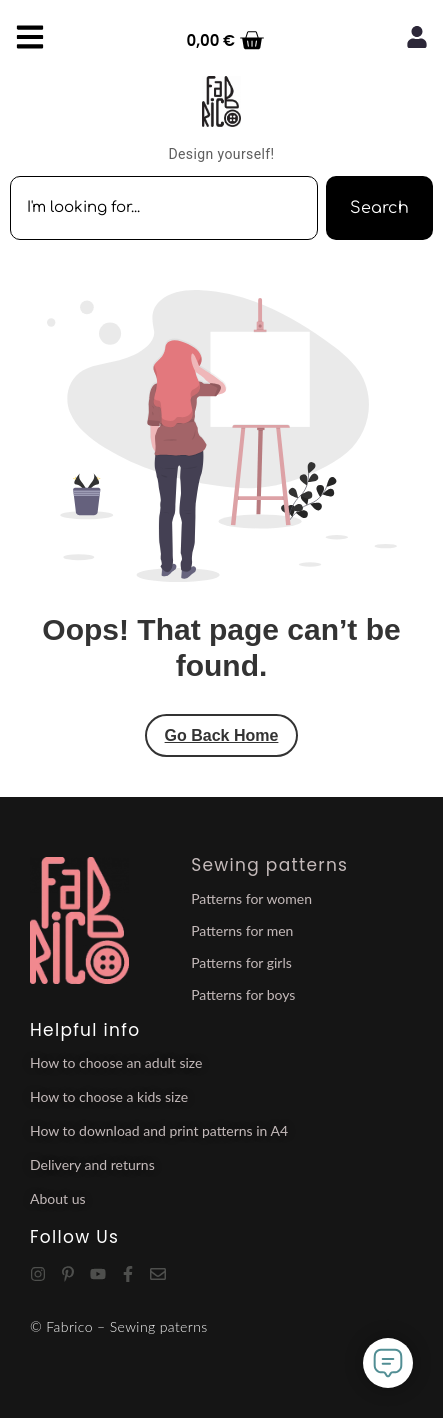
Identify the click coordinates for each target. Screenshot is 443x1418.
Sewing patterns (269, 865)
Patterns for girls (241, 962)
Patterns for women (251, 898)
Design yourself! (221, 154)
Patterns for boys (243, 994)
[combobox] (164, 208)
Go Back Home (222, 735)
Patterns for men (242, 930)
